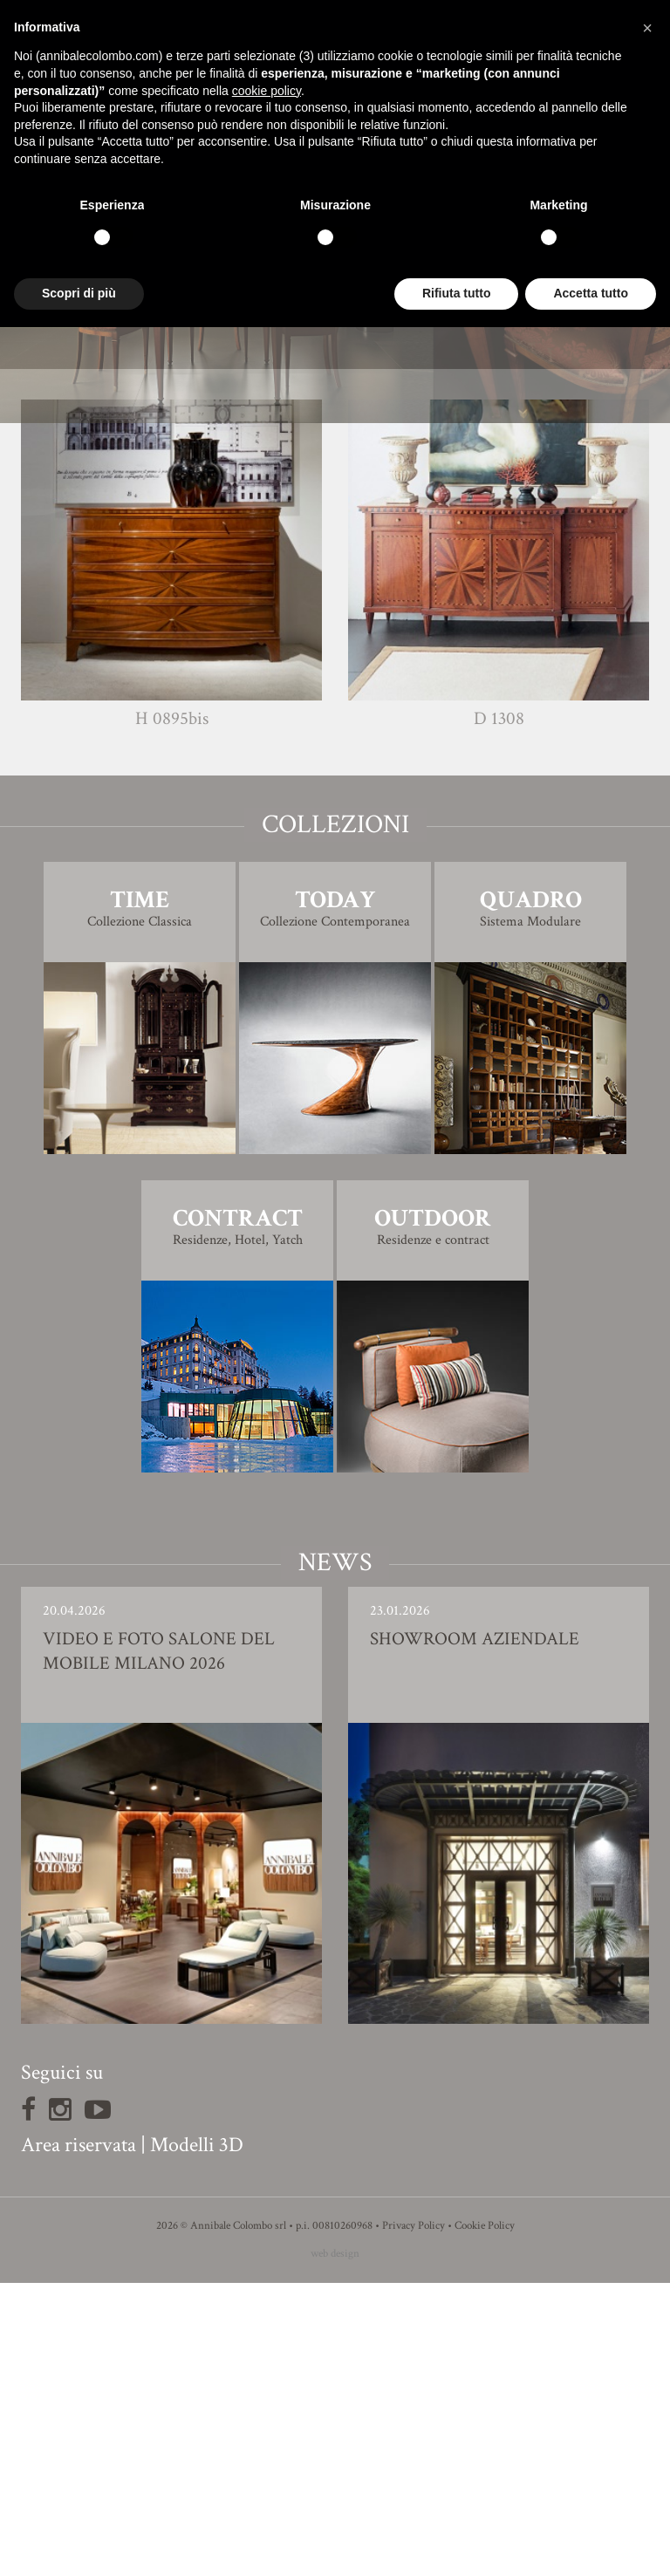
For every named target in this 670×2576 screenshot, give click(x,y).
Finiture (335, 562)
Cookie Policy (485, 2518)
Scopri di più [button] (79, 293)
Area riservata (78, 2437)
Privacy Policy (413, 2518)
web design (335, 2546)
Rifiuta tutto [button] (456, 293)
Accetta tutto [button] (590, 293)
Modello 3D (335, 611)
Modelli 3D (196, 2437)
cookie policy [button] (266, 91)
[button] (647, 28)
